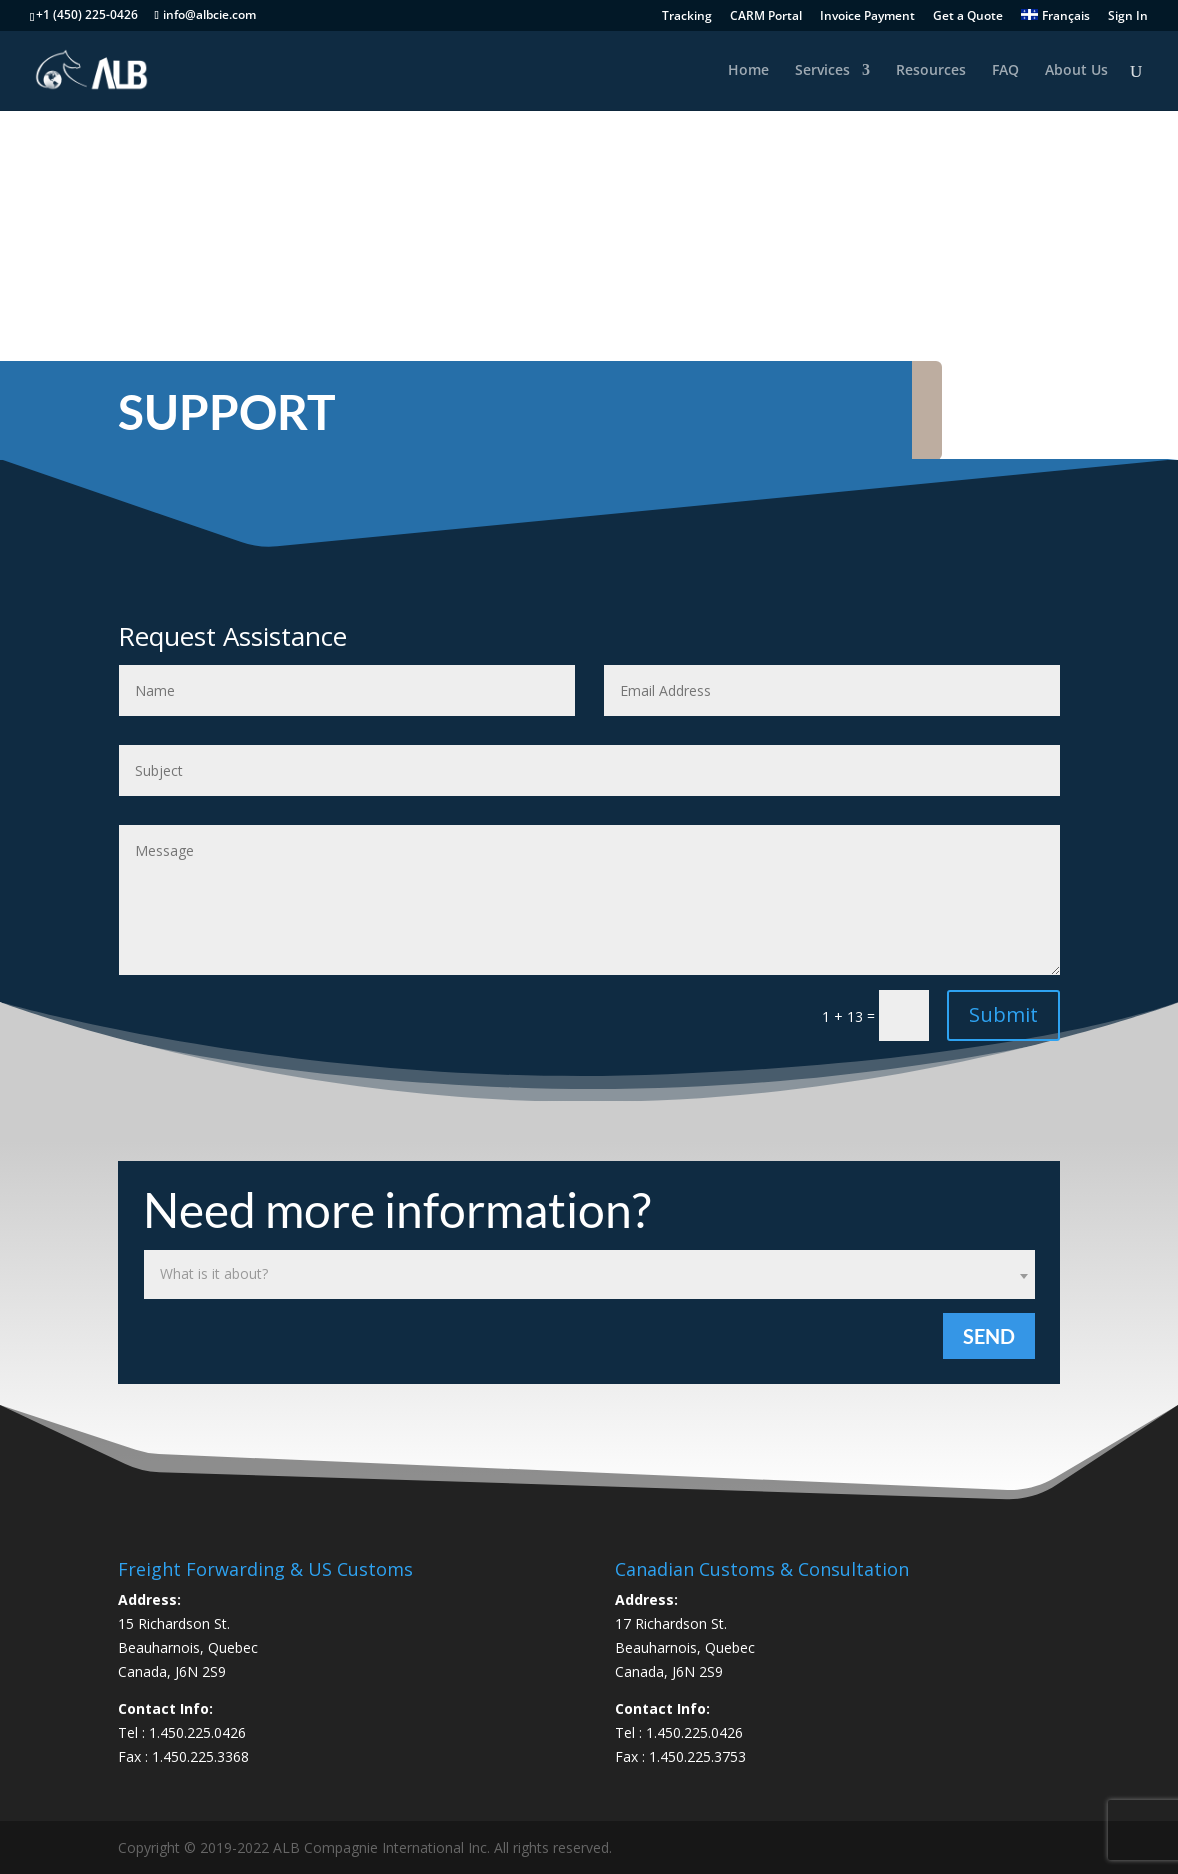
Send (989, 1336)
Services (822, 71)
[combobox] (590, 1274)
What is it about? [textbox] (214, 1273)
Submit (1003, 1014)
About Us (1076, 71)
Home (748, 71)
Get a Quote (968, 17)
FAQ (1005, 71)
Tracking (687, 17)
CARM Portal (766, 17)
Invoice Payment (867, 17)
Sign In (1128, 17)
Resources (931, 71)
